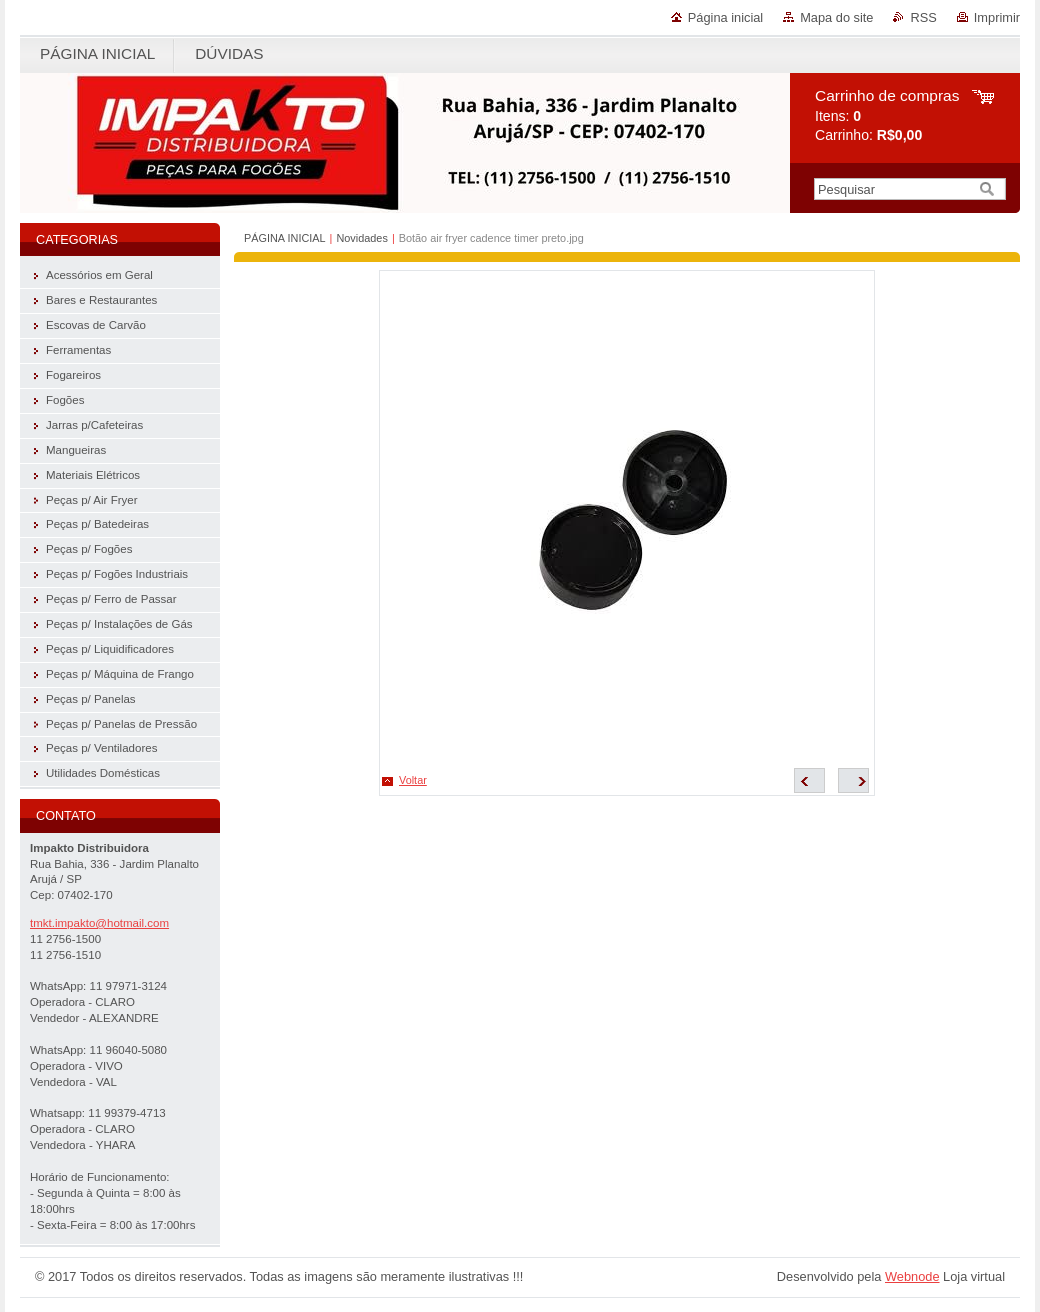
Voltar (413, 780)
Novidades (361, 238)
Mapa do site (836, 17)
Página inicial (725, 17)
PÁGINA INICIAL (285, 238)
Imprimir (997, 17)
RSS (923, 17)
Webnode (912, 1276)
